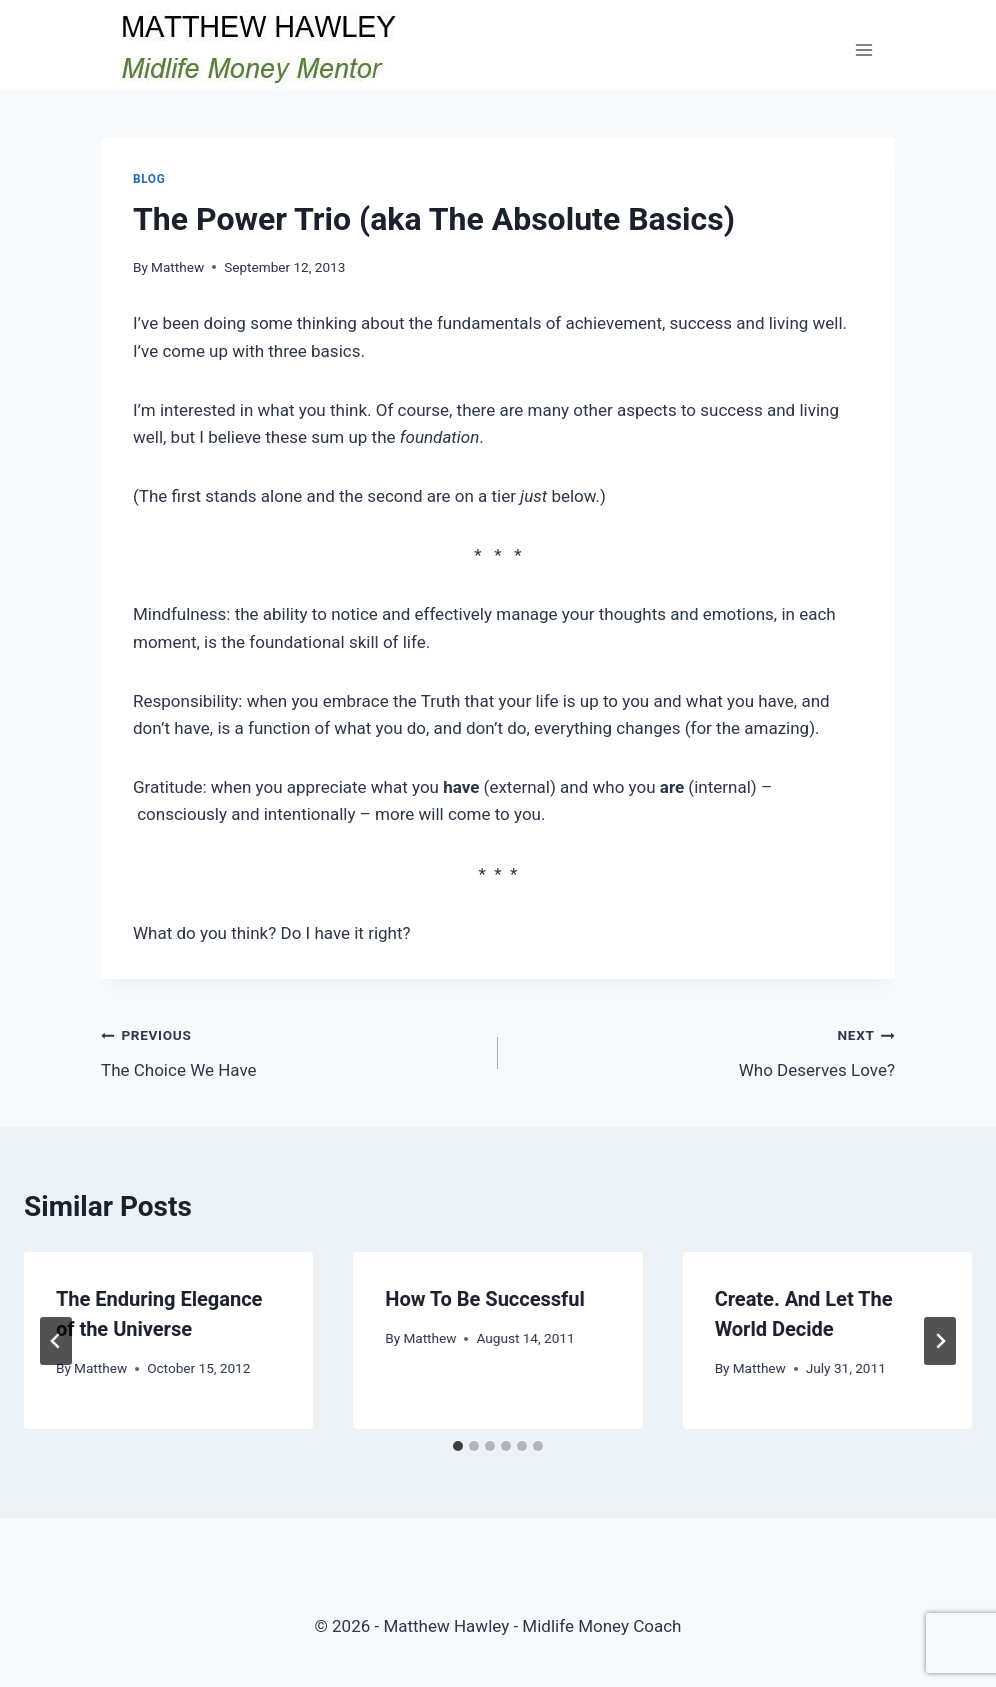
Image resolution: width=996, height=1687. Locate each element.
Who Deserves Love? (705, 1050)
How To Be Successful (484, 1299)
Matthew (177, 267)
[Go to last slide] (56, 1341)
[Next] (940, 1341)
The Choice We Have (291, 1050)
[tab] (458, 1446)
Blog (149, 179)
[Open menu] (863, 49)
